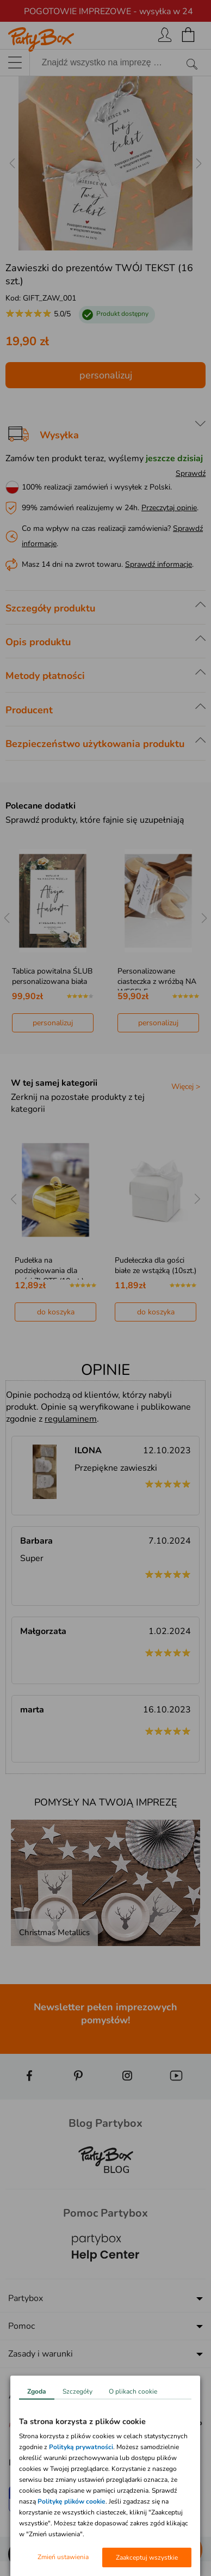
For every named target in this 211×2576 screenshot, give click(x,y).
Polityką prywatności (81, 2447)
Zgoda (36, 2391)
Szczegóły (77, 2391)
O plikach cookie (133, 2391)
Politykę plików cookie (71, 2501)
